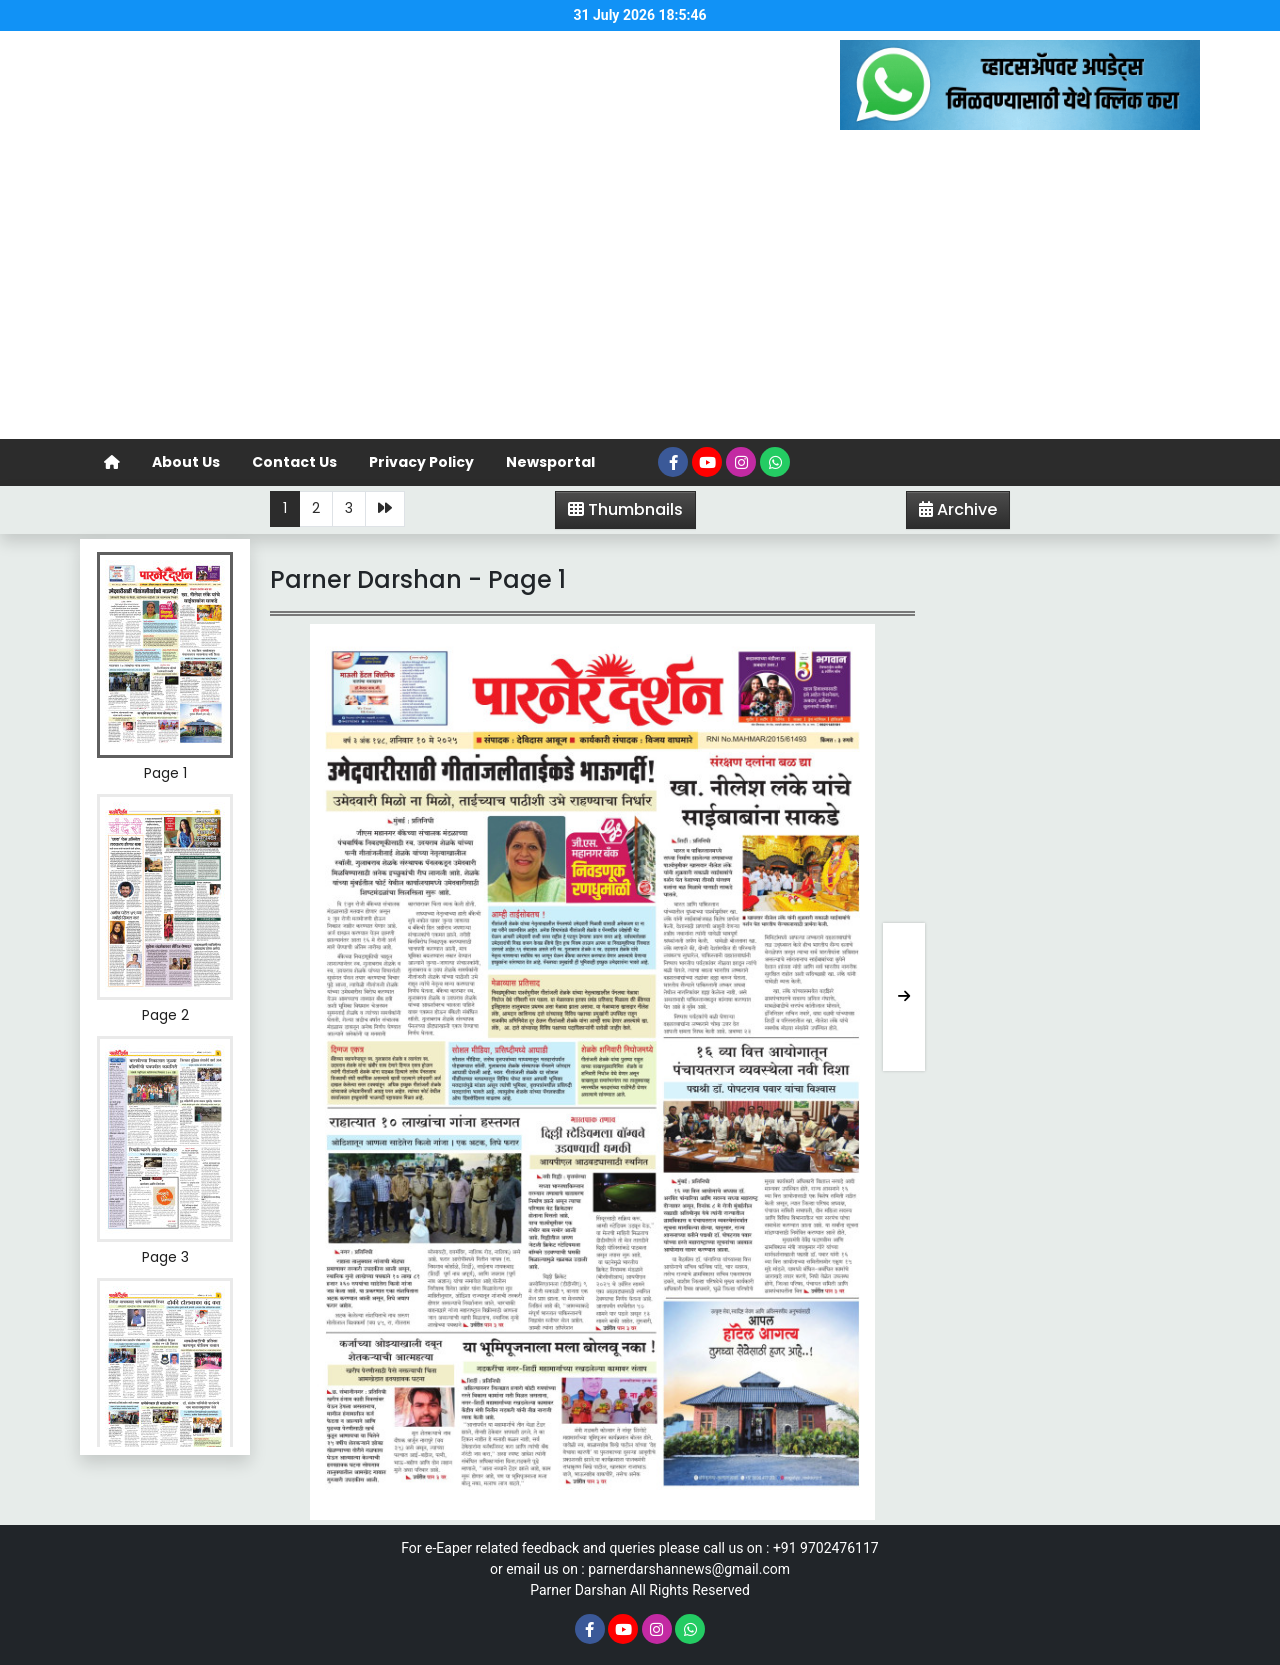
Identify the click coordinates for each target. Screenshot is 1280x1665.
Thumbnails (625, 509)
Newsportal (550, 462)
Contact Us (294, 462)
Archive (952, 513)
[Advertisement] (640, 289)
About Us (186, 462)
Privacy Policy (421, 462)
